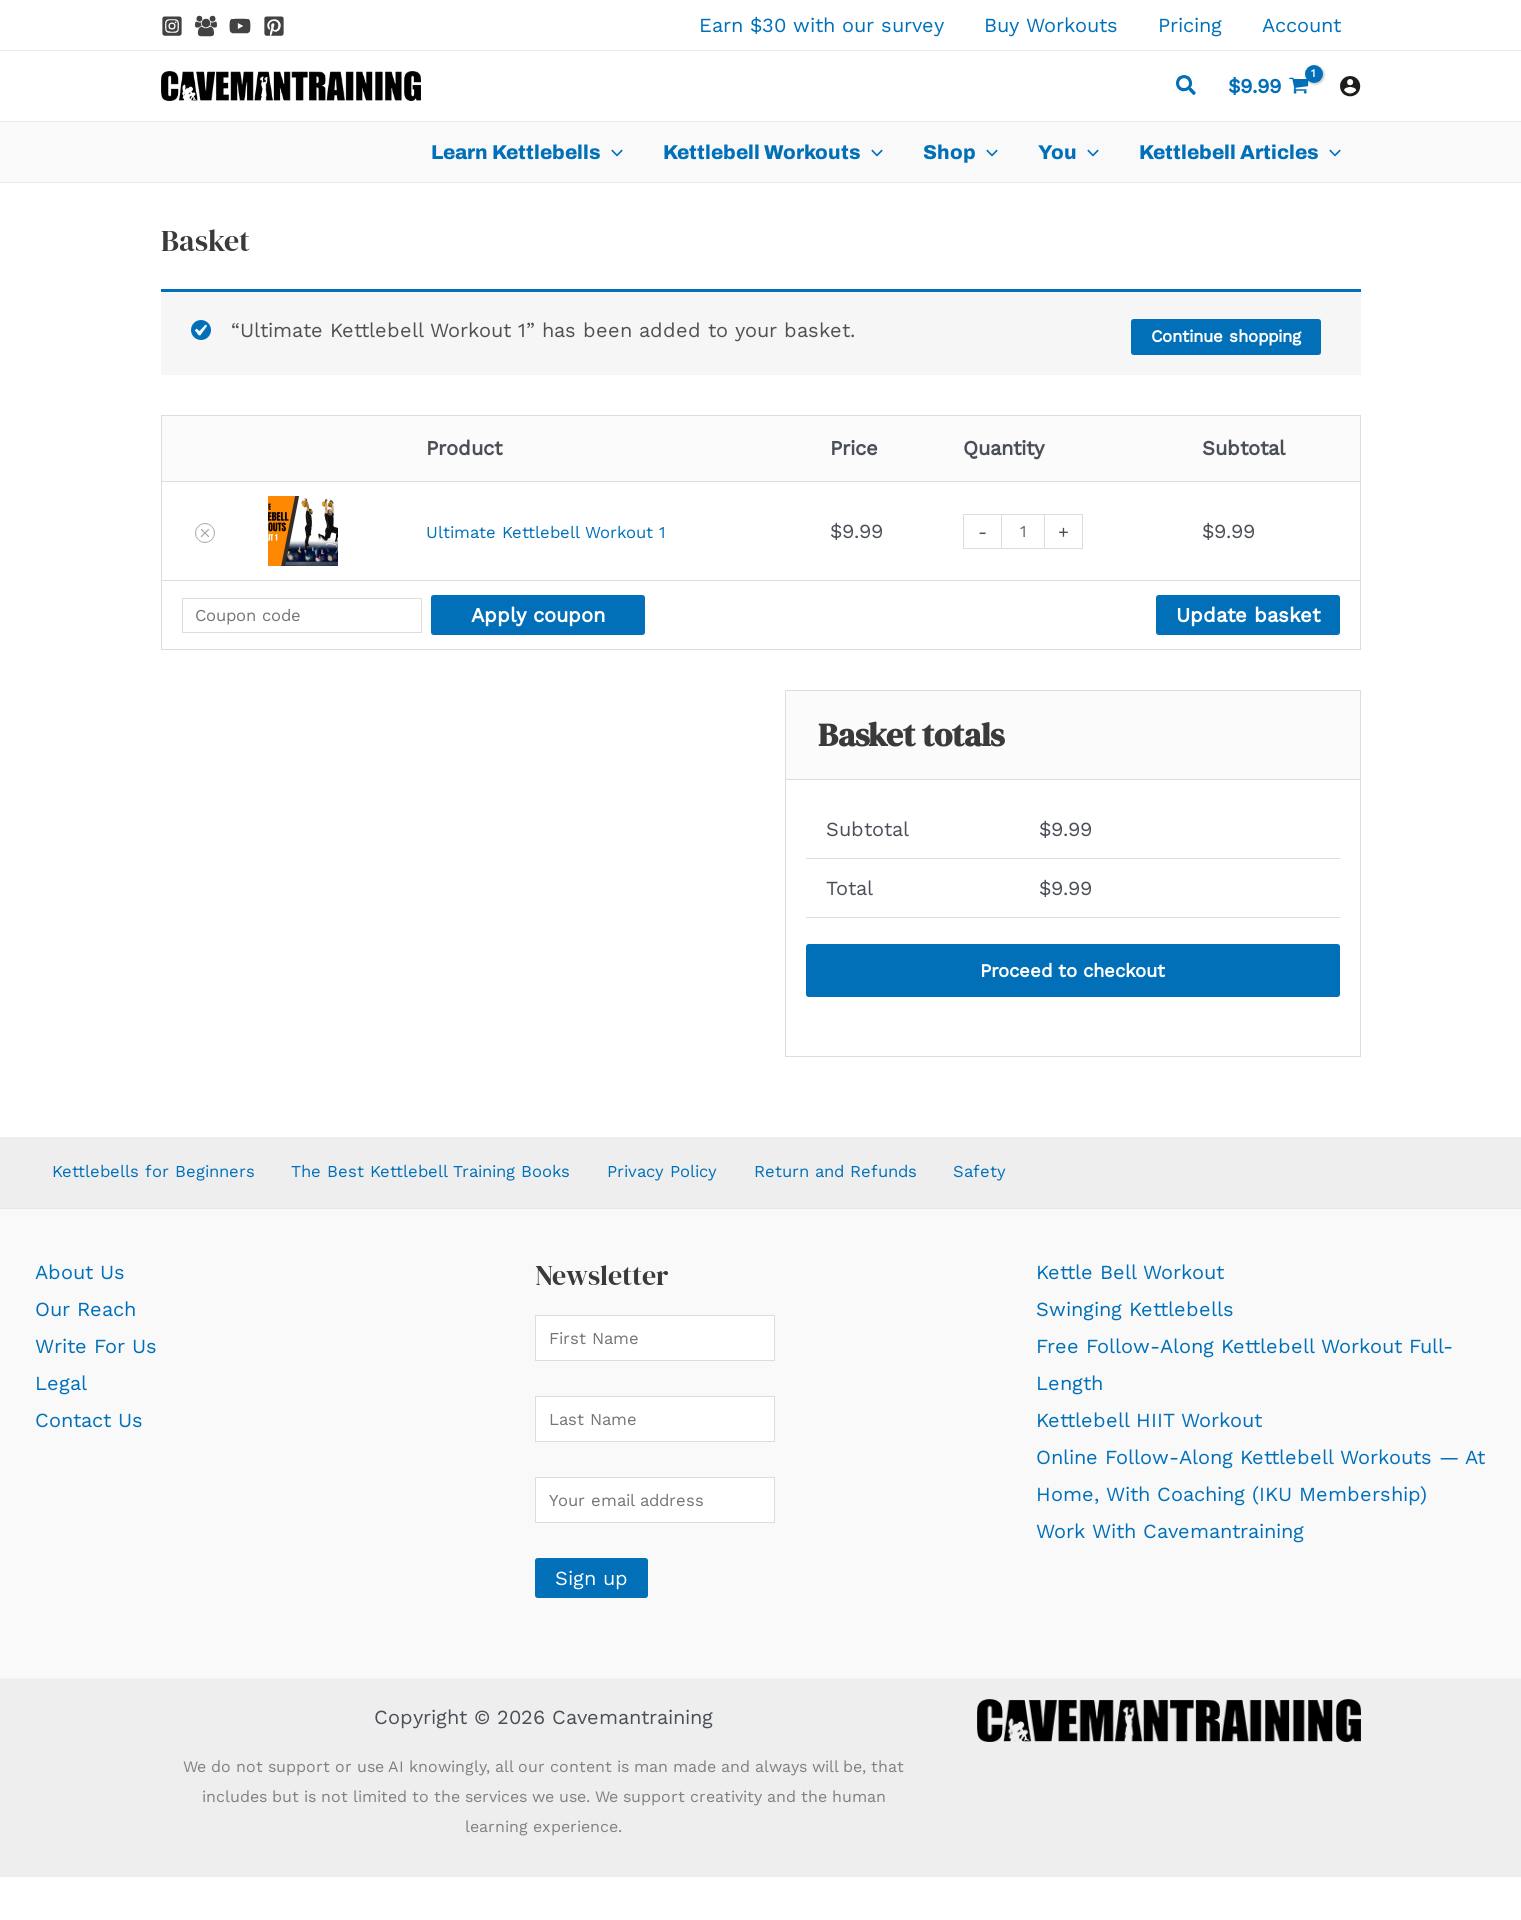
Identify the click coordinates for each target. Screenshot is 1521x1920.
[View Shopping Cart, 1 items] (1268, 86)
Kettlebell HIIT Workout (1149, 1433)
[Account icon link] (1350, 86)
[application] (612, 152)
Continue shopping (1209, 332)
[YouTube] (240, 26)
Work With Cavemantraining (1170, 1545)
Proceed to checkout (1073, 970)
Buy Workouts (1051, 25)
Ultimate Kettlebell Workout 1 (554, 528)
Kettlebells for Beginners (156, 1181)
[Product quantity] (1041, 528)
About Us (80, 1285)
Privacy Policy (717, 1181)
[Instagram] (172, 26)
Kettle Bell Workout (1130, 1285)
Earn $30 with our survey (821, 25)
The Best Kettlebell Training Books (465, 1181)
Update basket (1248, 612)
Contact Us (89, 1433)
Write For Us (96, 1359)
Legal (61, 1396)
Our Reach (85, 1322)
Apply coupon (586, 612)
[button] (1187, 88)
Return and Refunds (900, 1181)
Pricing (1190, 25)
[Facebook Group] (206, 26)
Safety (1049, 1181)
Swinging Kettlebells (1135, 1322)
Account (1301, 25)
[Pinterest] (274, 26)
